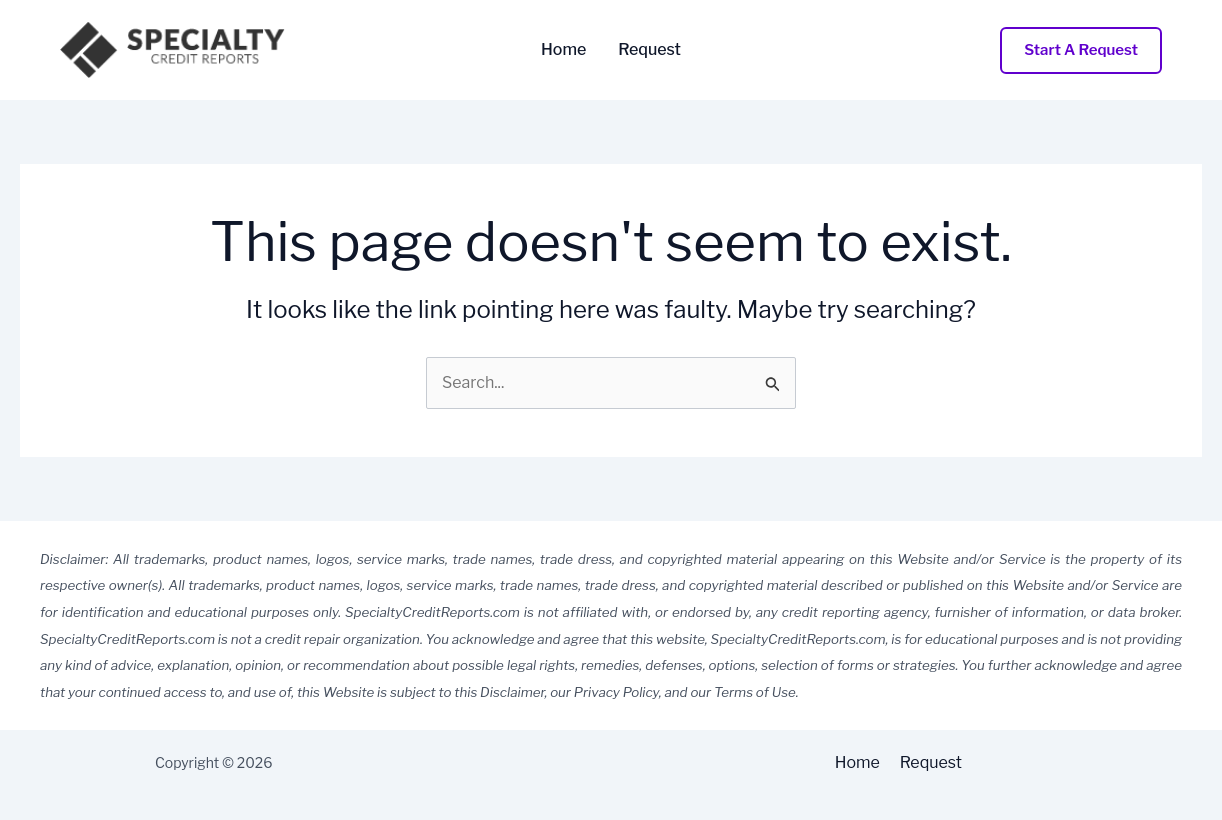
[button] (1081, 50)
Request (649, 50)
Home (563, 50)
